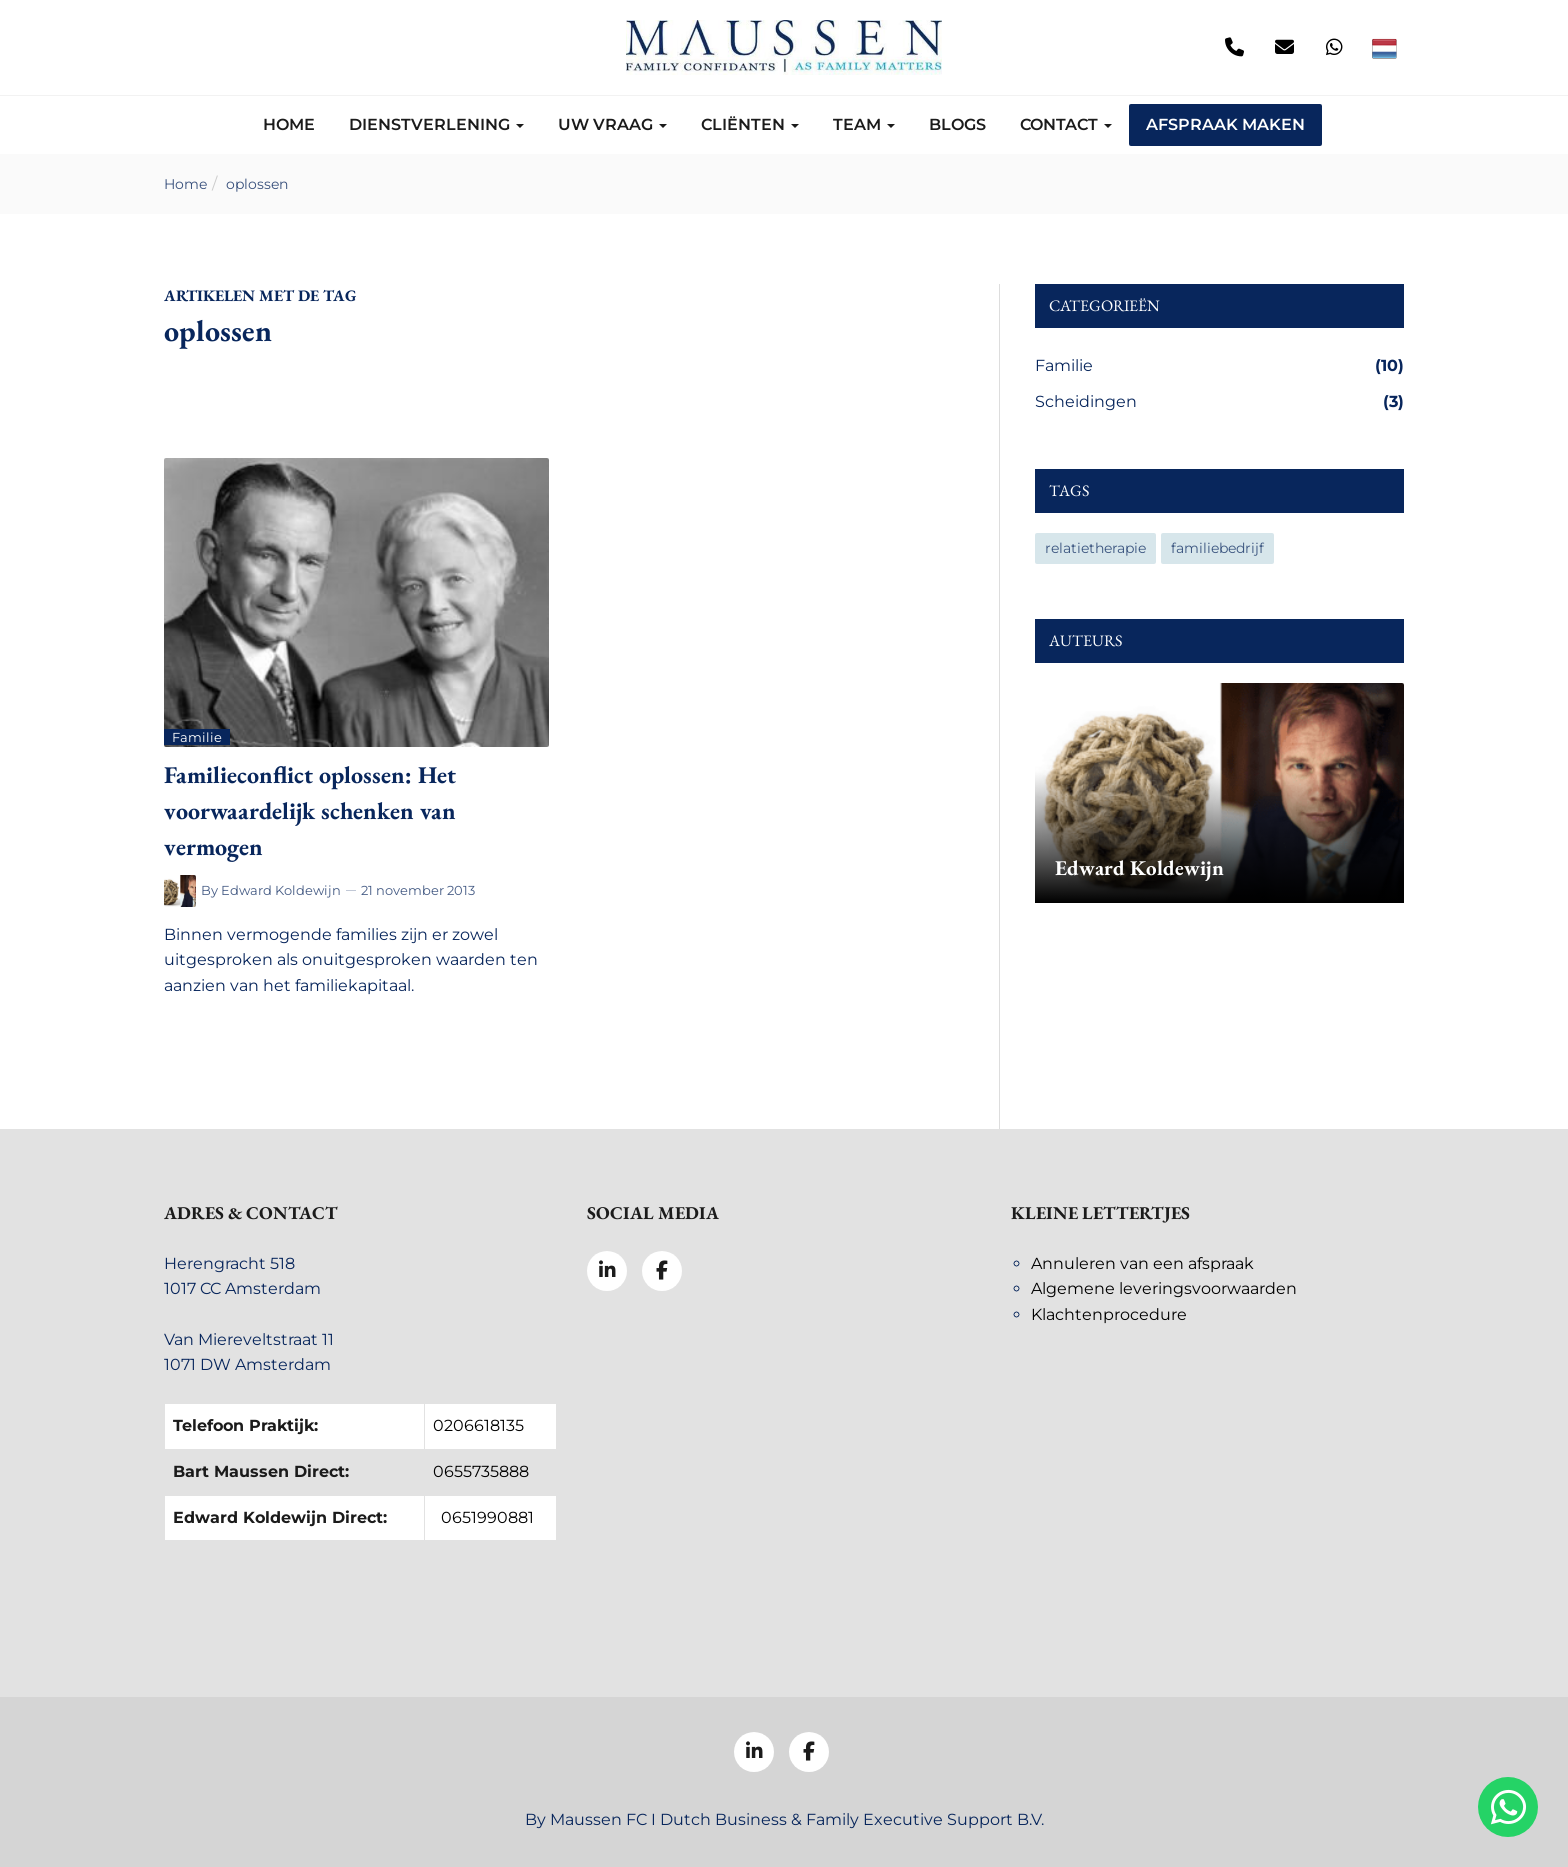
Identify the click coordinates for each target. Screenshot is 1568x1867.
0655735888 (481, 1471)
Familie (1219, 366)
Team (864, 124)
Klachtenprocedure (1109, 1314)
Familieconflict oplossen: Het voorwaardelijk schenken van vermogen (310, 810)
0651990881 (487, 1517)
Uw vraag (612, 124)
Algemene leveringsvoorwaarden (1164, 1288)
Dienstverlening (436, 124)
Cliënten (750, 124)
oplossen (257, 184)
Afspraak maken (1225, 124)
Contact (1066, 124)
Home (289, 124)
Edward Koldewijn (281, 890)
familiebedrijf (1217, 548)
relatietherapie (1095, 548)
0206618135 (478, 1425)
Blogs (957, 124)
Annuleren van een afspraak (1142, 1263)
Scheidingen (1219, 402)
